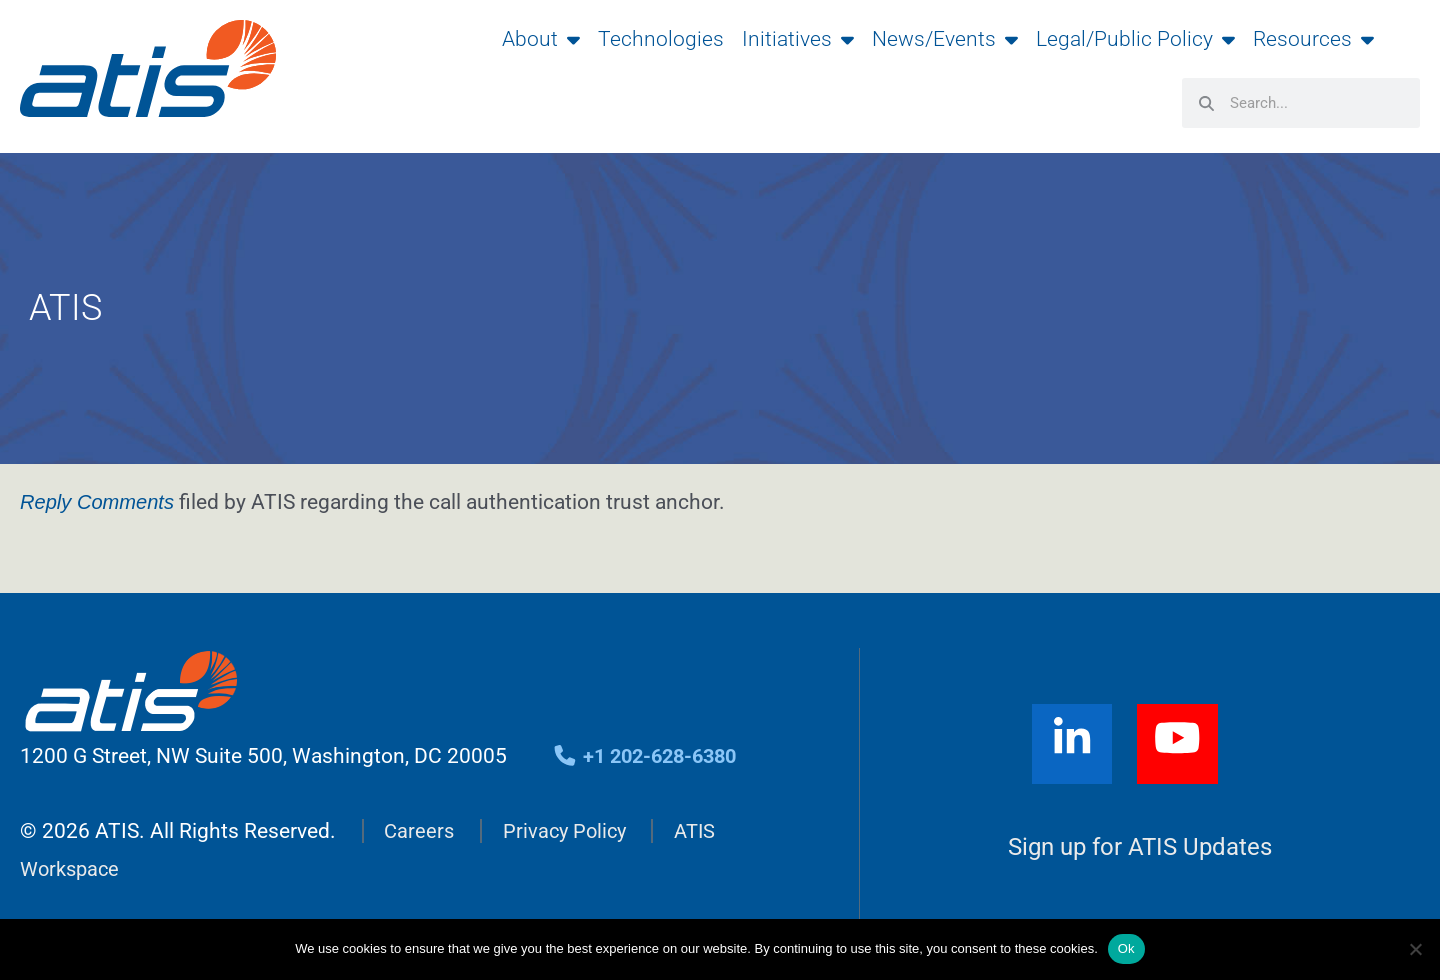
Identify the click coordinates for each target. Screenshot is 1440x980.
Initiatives (798, 39)
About (541, 39)
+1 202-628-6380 (650, 756)
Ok (1126, 948)
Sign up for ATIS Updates (1140, 847)
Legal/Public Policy (1135, 39)
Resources (1313, 39)
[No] (1415, 949)
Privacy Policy (569, 831)
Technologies (661, 39)
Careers (420, 831)
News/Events (945, 39)
